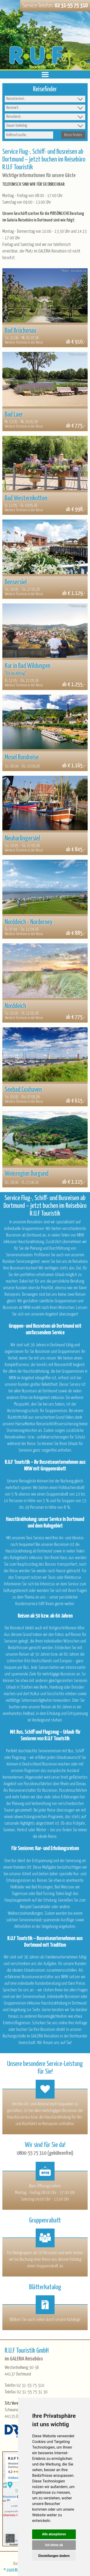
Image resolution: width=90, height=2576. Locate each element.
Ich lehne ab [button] (54, 2545)
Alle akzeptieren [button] (54, 2534)
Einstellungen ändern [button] (54, 2556)
